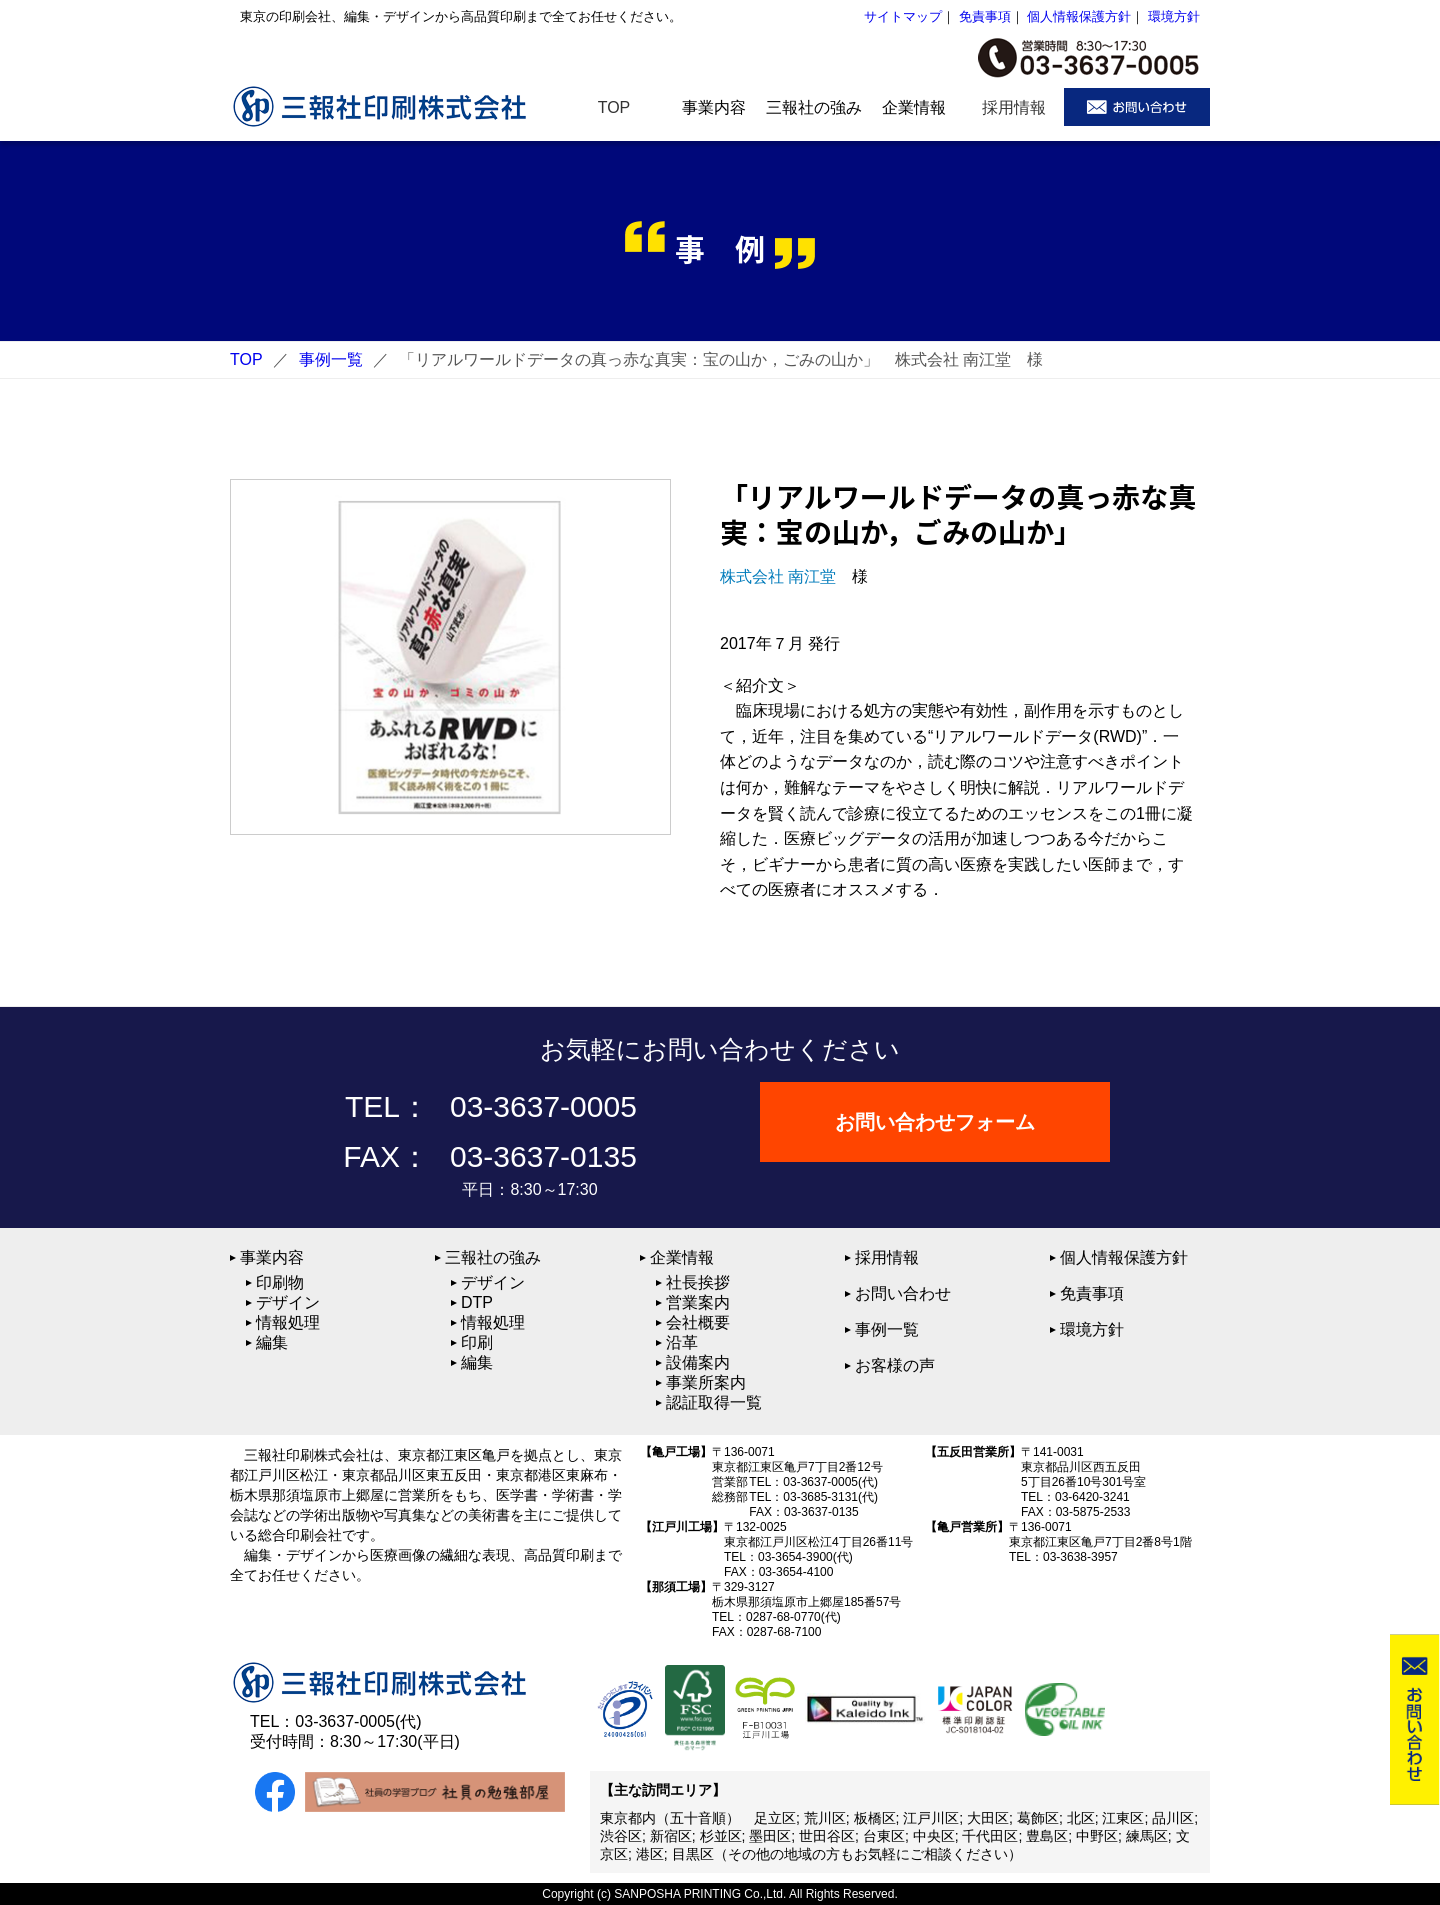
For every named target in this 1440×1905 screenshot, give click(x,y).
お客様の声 (895, 1365)
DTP (477, 1302)
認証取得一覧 (714, 1402)
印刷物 (280, 1282)
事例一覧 (331, 359)
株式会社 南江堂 (778, 576)
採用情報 (887, 1257)
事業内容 (272, 1257)
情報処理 (288, 1322)
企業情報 (682, 1257)
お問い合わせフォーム (935, 1122)
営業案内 (698, 1302)
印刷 (477, 1342)
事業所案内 (706, 1382)
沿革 (682, 1342)
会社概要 (698, 1322)
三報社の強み (493, 1257)
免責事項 (985, 16)
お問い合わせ (903, 1293)
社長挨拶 (698, 1282)
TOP (246, 359)
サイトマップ (903, 16)
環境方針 (1174, 16)
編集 (272, 1342)
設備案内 (698, 1362)
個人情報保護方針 (1079, 16)
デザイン (288, 1302)
